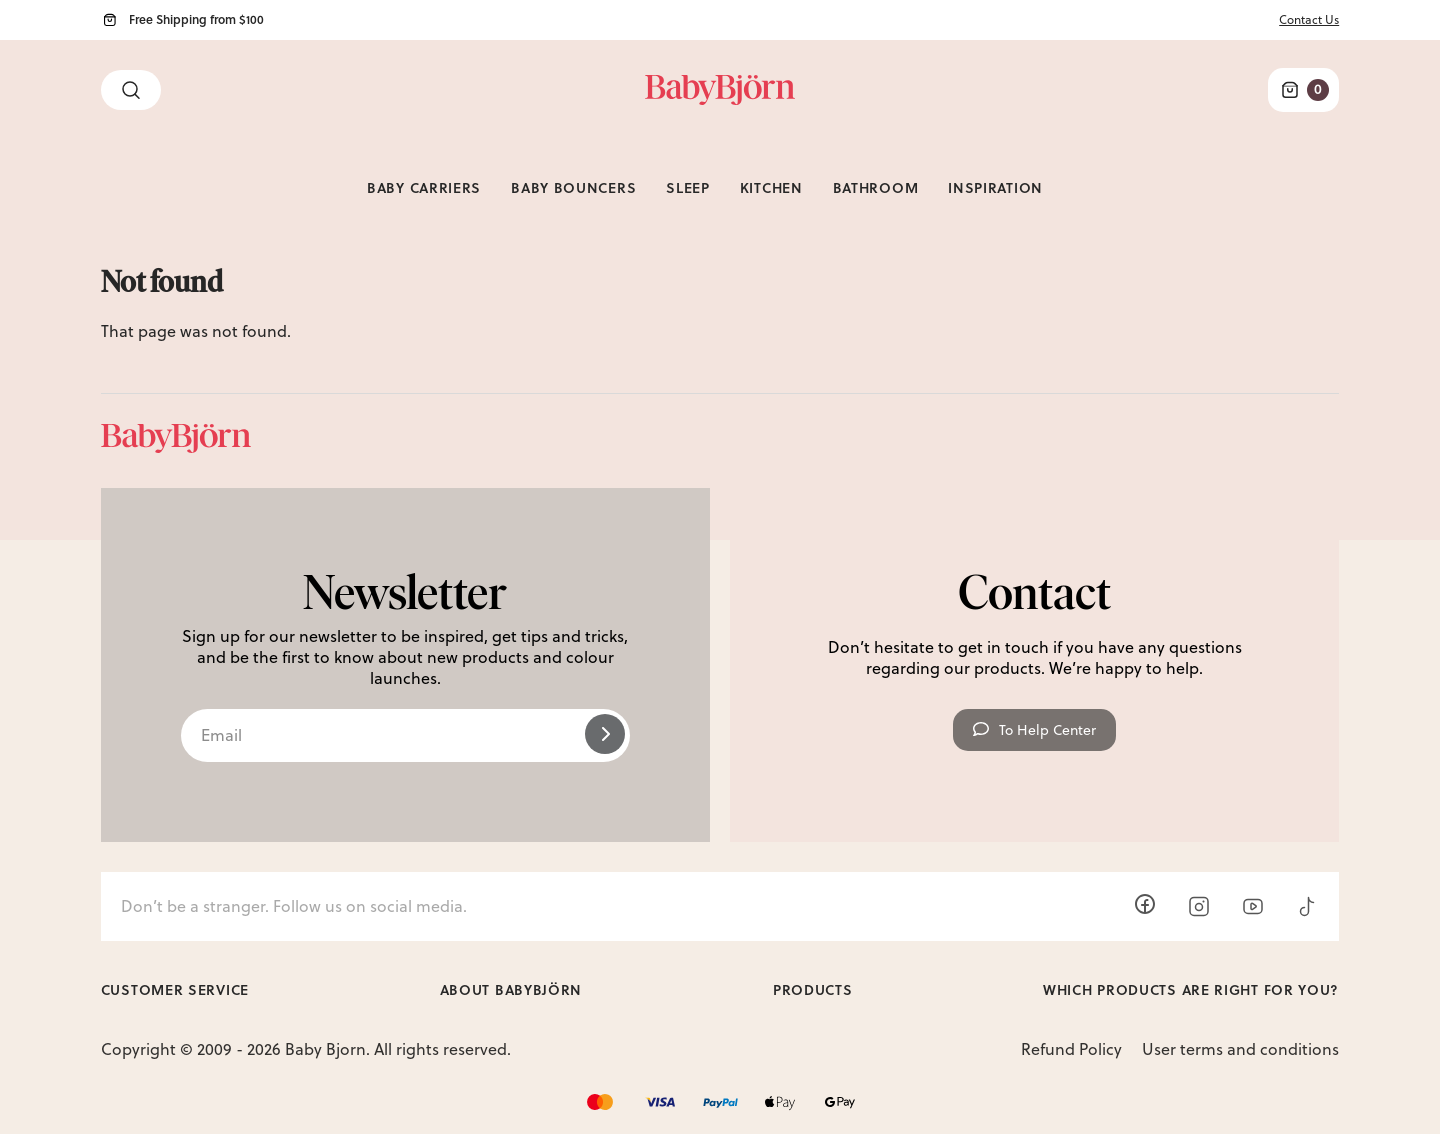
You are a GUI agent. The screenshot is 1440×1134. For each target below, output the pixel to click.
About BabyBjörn (511, 989)
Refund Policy (1071, 1049)
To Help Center (1034, 730)
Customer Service (175, 989)
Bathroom (876, 187)
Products (813, 989)
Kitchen (771, 187)
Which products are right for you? (1191, 989)
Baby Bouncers (573, 187)
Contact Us (1309, 19)
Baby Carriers (424, 187)
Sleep (688, 187)
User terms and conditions (1240, 1049)
